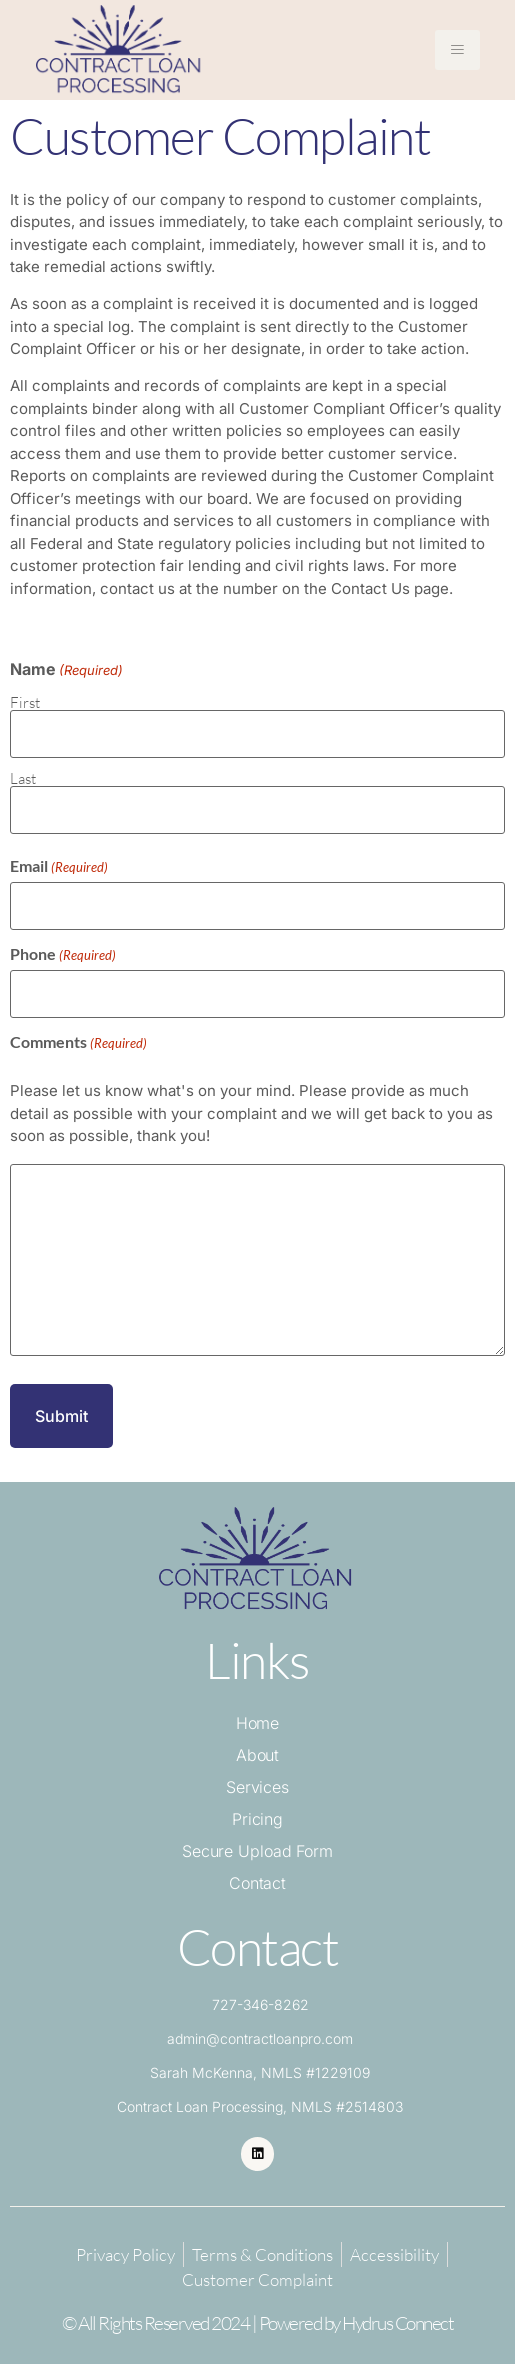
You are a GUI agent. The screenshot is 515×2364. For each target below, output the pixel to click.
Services (257, 1787)
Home (258, 1723)
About (258, 1755)
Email (59, 866)
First (25, 701)
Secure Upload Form (257, 1851)
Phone (63, 954)
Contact (257, 1883)
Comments (78, 1042)
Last (23, 777)
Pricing (257, 1819)
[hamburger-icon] (457, 50)
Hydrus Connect (397, 2323)
